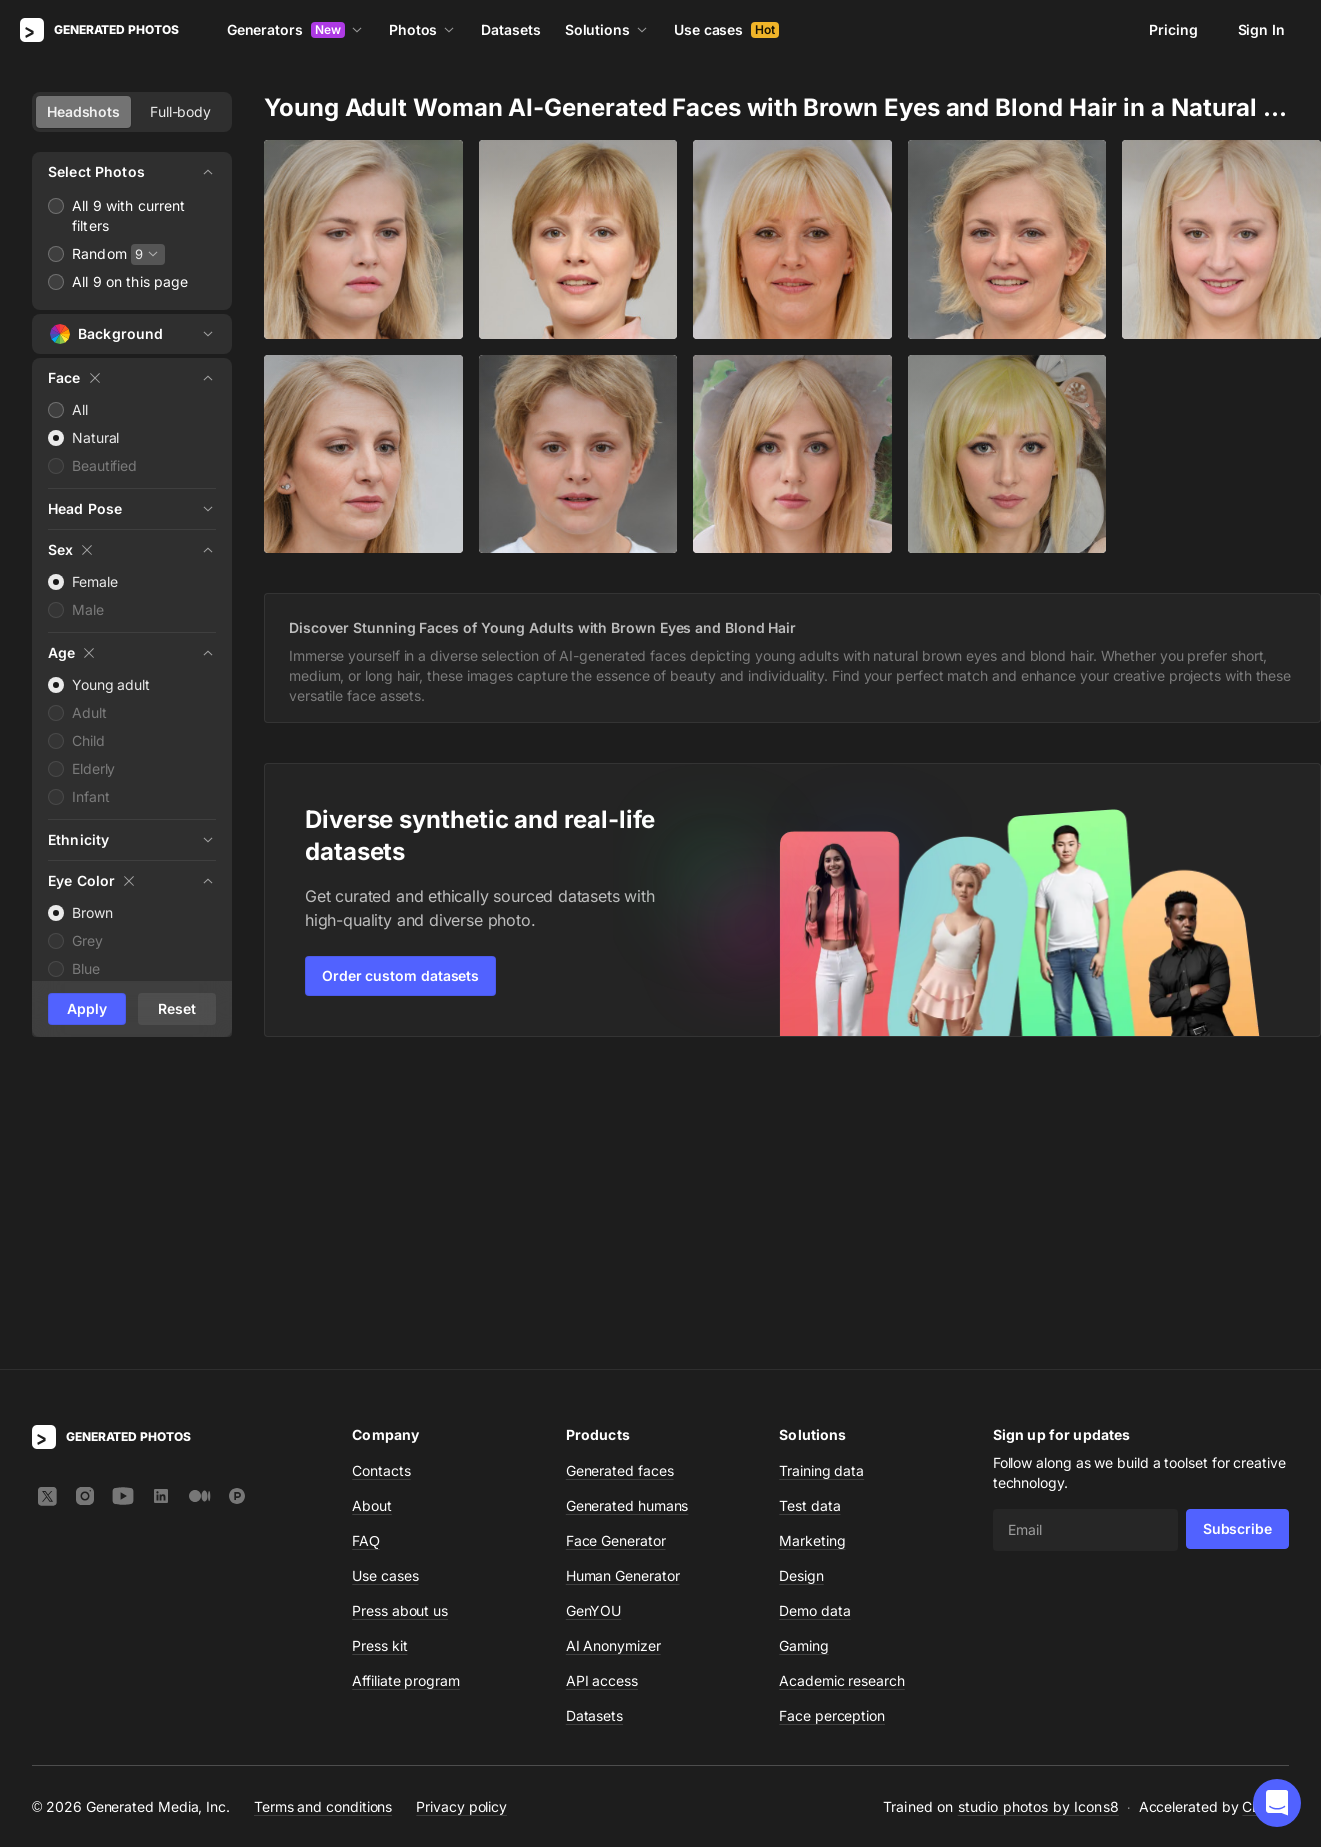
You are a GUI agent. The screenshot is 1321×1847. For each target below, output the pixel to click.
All (80, 409)
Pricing (1173, 29)
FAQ (366, 1248)
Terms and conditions (323, 1514)
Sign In (1261, 29)
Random (99, 253)
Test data (809, 1213)
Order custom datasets (400, 975)
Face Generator (616, 1248)
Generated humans (627, 1213)
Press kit (379, 1353)
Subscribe (1237, 1236)
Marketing (812, 1248)
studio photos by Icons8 (1038, 1514)
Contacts (381, 1178)
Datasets (510, 29)
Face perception (832, 1423)
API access (602, 1388)
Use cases (726, 29)
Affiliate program (406, 1388)
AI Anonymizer (613, 1353)
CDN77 (1265, 1514)
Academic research (842, 1388)
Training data (821, 1178)
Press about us (400, 1318)
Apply (87, 1008)
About (372, 1213)
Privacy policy (461, 1514)
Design (801, 1283)
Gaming (804, 1353)
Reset (177, 1008)
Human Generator (623, 1283)
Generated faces (620, 1178)
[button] (1277, 1803)
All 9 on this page (130, 281)
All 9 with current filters (129, 215)
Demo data (814, 1318)
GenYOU (594, 1318)
